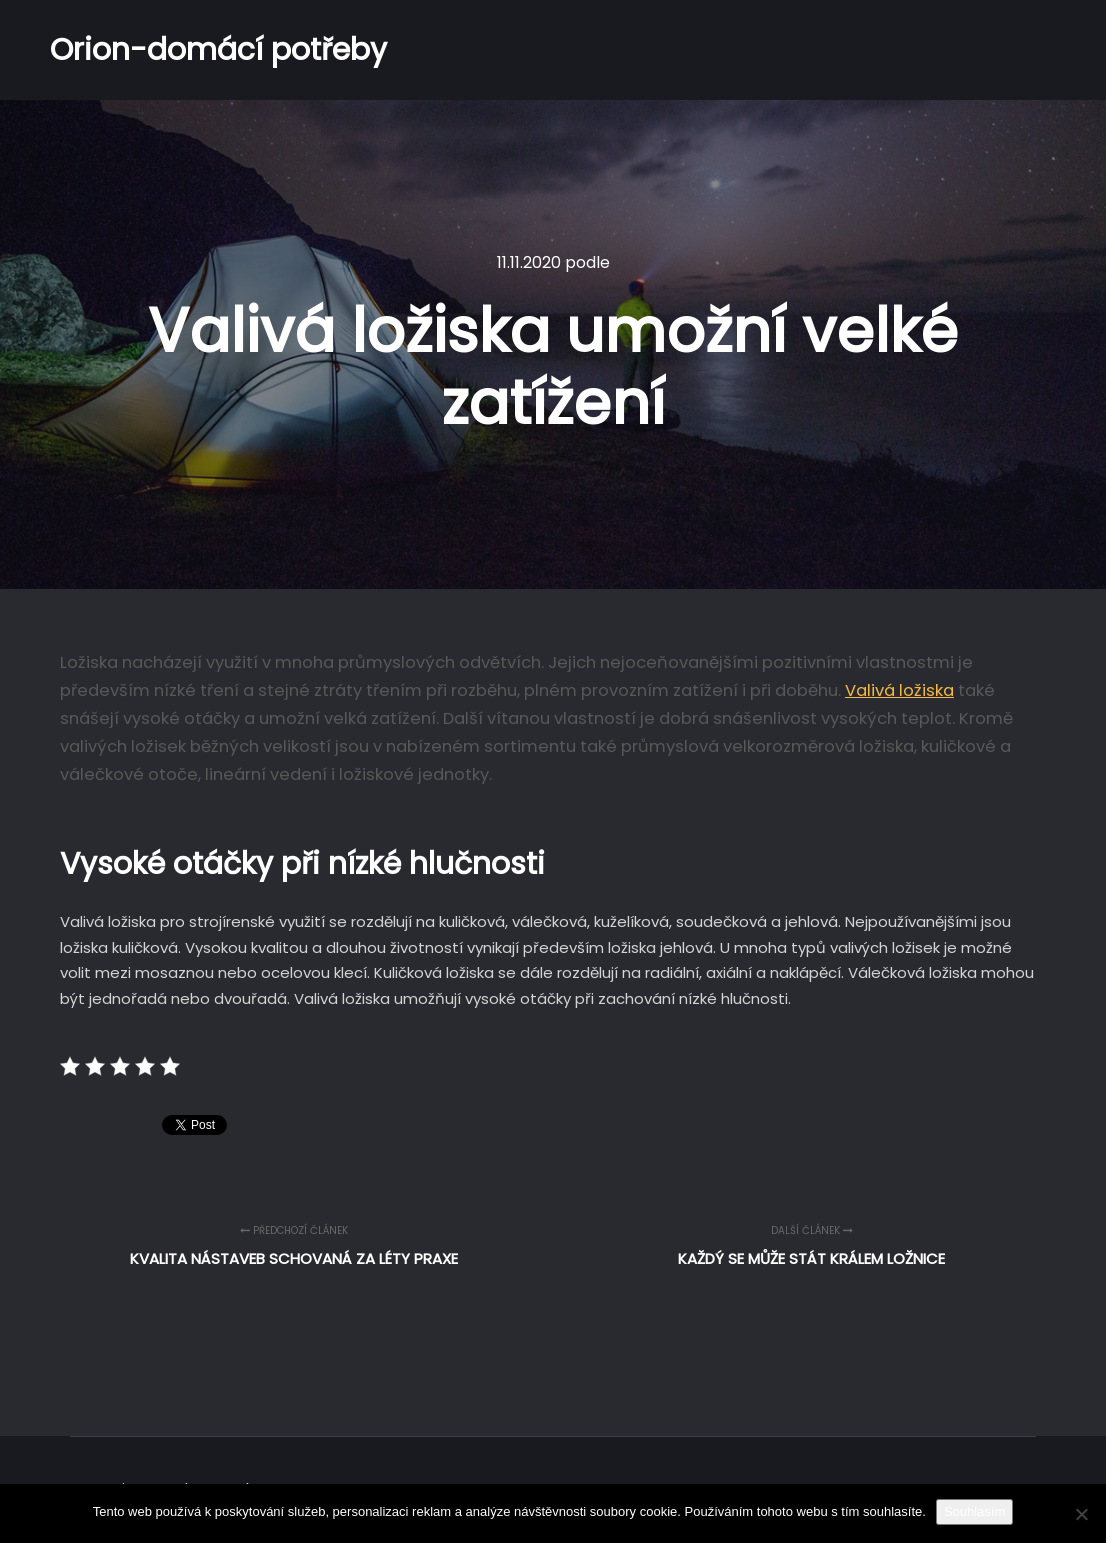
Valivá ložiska (899, 690)
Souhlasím (974, 1511)
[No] (1081, 1514)
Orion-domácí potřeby (150, 50)
